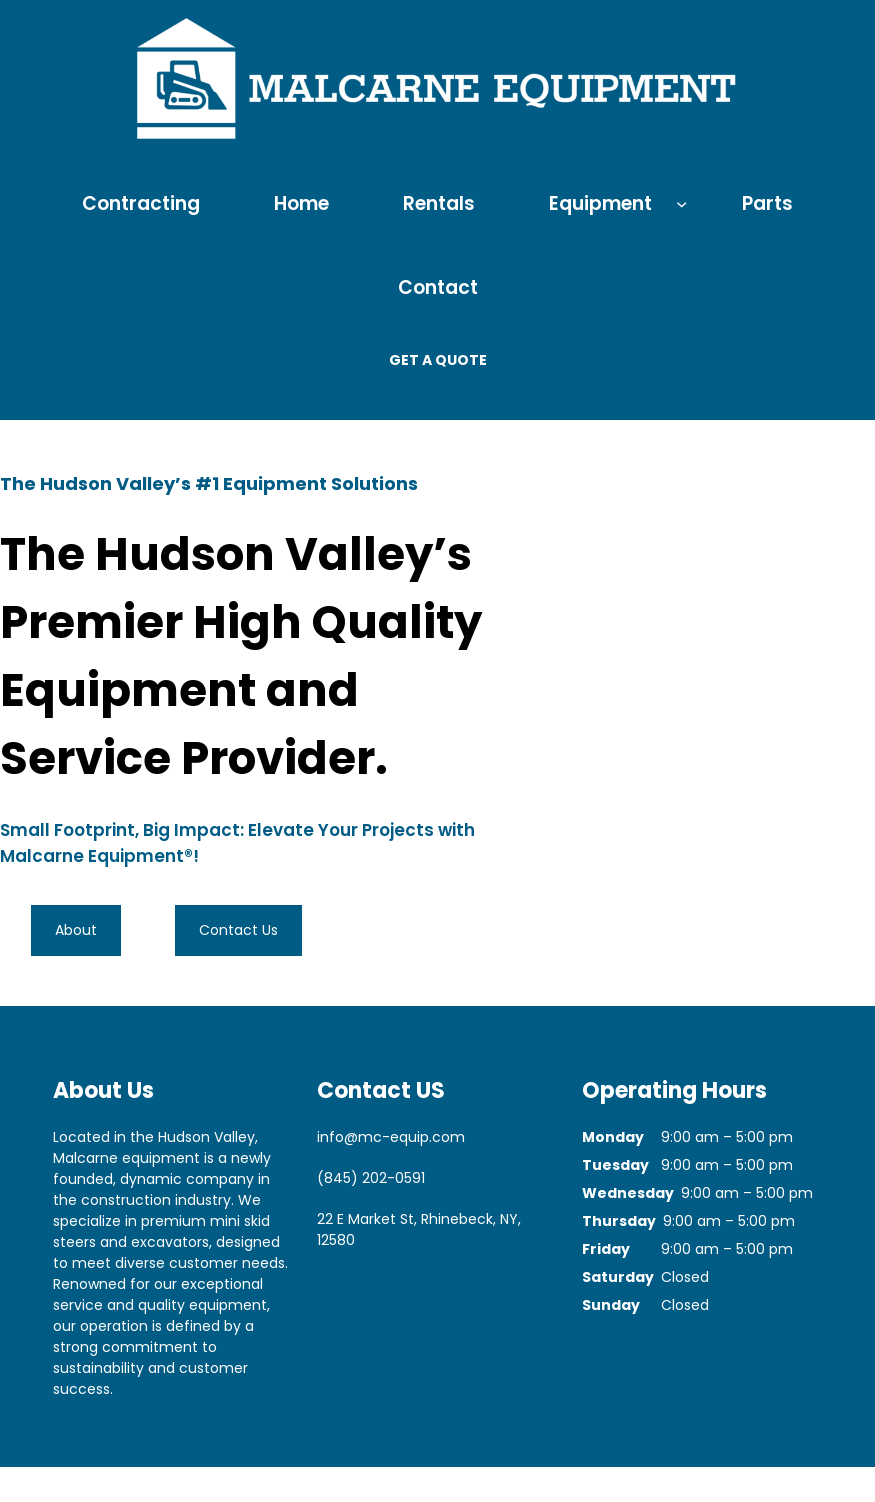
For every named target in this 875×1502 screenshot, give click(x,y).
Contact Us (238, 930)
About (76, 930)
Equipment (600, 203)
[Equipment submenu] (681, 202)
